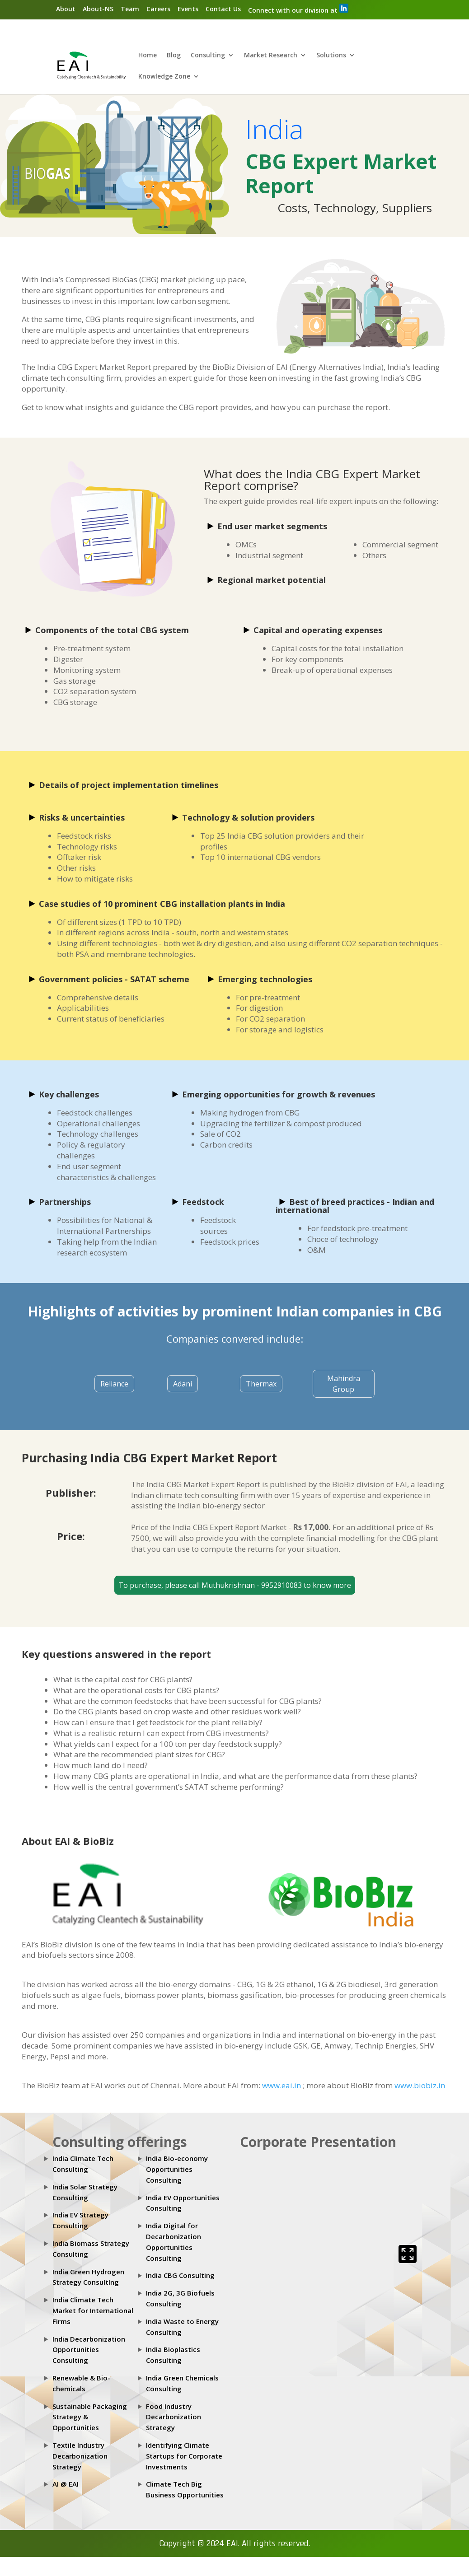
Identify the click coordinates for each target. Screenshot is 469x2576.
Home (147, 56)
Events (188, 9)
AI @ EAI (65, 2484)
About (65, 9)
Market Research (270, 56)
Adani (182, 1384)
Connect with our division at (298, 9)
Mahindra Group (343, 1384)
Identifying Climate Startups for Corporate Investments (184, 2456)
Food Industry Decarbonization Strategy (173, 2417)
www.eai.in (282, 2086)
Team (130, 9)
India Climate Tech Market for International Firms (92, 2311)
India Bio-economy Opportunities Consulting (177, 2169)
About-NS (98, 9)
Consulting (208, 56)
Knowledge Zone (164, 77)
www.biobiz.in (419, 2086)
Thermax (261, 1384)
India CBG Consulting (180, 2275)
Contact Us (223, 9)
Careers (158, 9)
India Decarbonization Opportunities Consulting (88, 2349)
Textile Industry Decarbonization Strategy (80, 2456)
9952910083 (282, 1586)
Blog (174, 56)
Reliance (114, 1384)
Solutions (331, 56)
